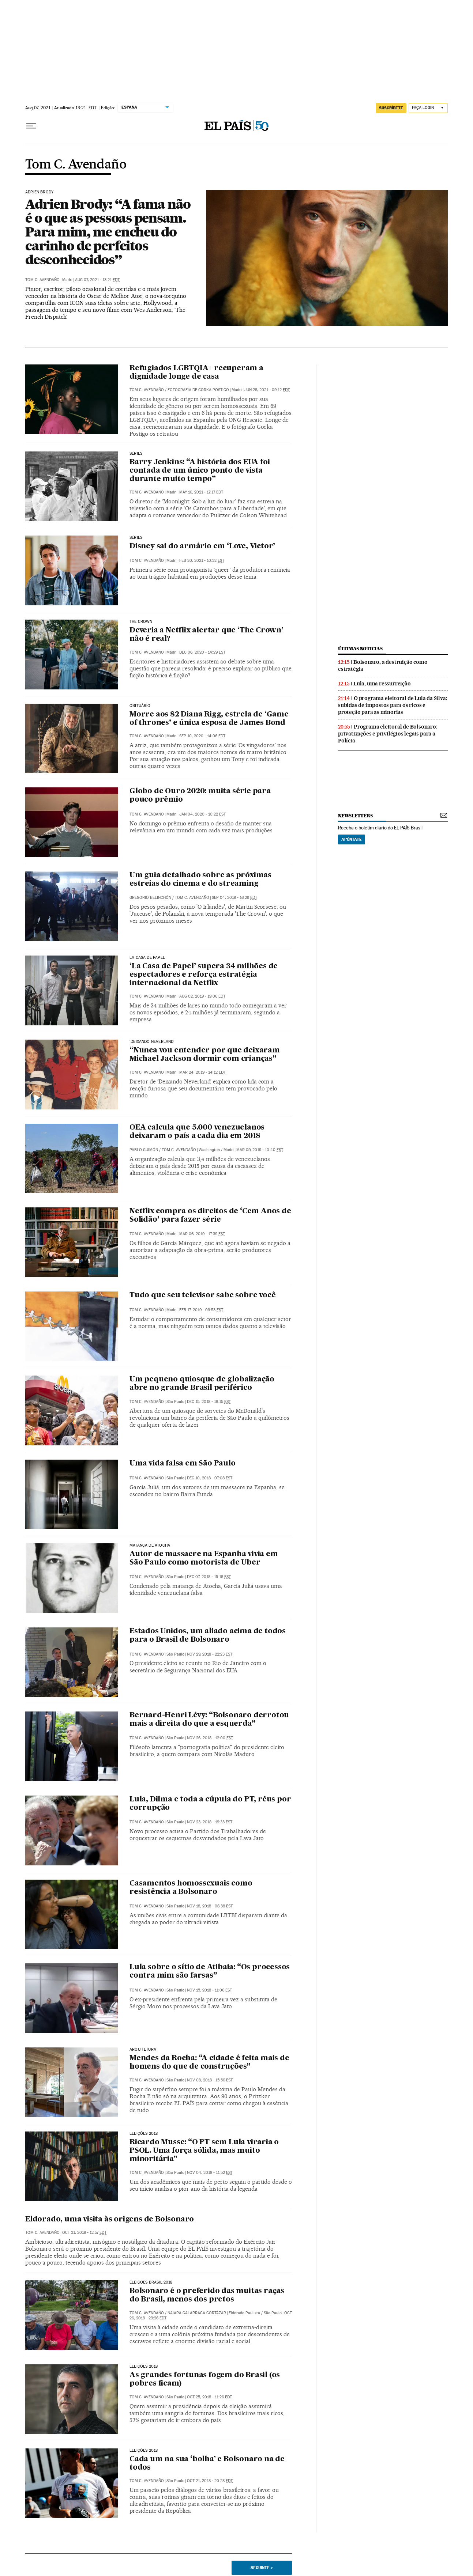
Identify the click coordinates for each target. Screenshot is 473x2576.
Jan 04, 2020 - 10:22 (202, 814)
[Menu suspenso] (31, 126)
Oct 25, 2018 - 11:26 (209, 2397)
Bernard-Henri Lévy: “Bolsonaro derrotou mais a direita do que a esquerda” (209, 1720)
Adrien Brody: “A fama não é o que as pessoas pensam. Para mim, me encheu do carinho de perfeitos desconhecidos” (108, 232)
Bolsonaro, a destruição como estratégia (382, 665)
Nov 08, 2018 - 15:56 (210, 2080)
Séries (135, 453)
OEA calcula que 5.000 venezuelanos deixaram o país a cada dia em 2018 (196, 1132)
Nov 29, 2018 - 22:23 (209, 1654)
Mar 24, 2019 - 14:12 (202, 1072)
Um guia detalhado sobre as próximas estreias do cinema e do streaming (200, 880)
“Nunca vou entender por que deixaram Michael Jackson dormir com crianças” (204, 1055)
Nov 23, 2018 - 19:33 (209, 1822)
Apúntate (351, 839)
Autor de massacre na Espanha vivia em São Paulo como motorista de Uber (203, 1558)
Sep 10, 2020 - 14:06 (202, 736)
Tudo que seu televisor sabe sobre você (202, 1295)
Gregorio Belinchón (150, 897)
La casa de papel (147, 958)
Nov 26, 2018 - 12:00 (210, 1738)
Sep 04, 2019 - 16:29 (234, 897)
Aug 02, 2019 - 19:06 (202, 996)
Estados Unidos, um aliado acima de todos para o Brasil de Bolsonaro (207, 1635)
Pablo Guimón (143, 1149)
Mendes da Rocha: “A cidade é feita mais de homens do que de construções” (209, 2062)
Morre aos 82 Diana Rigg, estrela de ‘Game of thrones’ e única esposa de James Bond (209, 719)
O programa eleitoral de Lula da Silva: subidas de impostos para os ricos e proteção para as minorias (392, 705)
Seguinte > (262, 2567)
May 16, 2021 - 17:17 (201, 492)
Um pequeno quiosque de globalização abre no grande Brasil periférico (201, 1384)
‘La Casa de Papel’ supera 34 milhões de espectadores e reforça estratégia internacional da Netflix (203, 975)
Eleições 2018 (143, 2133)
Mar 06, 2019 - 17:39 (202, 1234)
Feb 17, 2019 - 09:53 (201, 1310)
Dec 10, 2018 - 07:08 (209, 1478)
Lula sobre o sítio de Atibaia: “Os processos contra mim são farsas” (209, 1971)
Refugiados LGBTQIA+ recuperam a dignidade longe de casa (196, 373)
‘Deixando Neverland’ (152, 1042)
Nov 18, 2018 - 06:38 (210, 1906)
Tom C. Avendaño (75, 165)
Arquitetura (142, 2049)
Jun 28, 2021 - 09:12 (267, 389)
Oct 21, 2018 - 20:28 (210, 2480)
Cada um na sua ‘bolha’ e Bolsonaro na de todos (207, 2463)
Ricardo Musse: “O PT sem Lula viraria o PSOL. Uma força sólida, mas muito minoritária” (204, 2151)
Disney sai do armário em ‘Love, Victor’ (202, 546)
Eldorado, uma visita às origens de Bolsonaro (109, 2219)
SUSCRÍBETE (391, 107)
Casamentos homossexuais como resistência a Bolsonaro (190, 1888)
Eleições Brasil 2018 (151, 2282)
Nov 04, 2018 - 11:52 (210, 2172)
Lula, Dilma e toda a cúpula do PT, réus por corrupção (210, 1804)
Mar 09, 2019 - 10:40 (259, 1149)
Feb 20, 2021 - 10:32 (201, 560)
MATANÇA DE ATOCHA (149, 1545)
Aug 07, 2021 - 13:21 (97, 279)
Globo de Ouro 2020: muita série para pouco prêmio (200, 795)
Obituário (140, 706)
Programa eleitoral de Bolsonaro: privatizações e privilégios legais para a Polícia (388, 733)
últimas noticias (360, 648)
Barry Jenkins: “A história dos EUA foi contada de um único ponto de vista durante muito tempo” (199, 471)
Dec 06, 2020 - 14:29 (202, 652)
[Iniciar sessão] (428, 108)
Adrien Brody (39, 192)
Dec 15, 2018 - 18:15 (209, 1401)
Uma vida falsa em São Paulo (182, 1463)
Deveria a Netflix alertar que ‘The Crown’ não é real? (206, 635)
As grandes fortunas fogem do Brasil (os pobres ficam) (204, 2379)
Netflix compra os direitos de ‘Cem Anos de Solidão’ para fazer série (210, 1215)
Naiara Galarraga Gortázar (197, 2313)
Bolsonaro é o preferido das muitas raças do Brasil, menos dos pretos (206, 2295)
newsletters (355, 815)
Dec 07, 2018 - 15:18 (209, 1576)
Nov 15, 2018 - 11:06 (209, 1990)
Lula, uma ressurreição (382, 683)
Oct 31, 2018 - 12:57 (84, 2232)
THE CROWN (141, 622)
